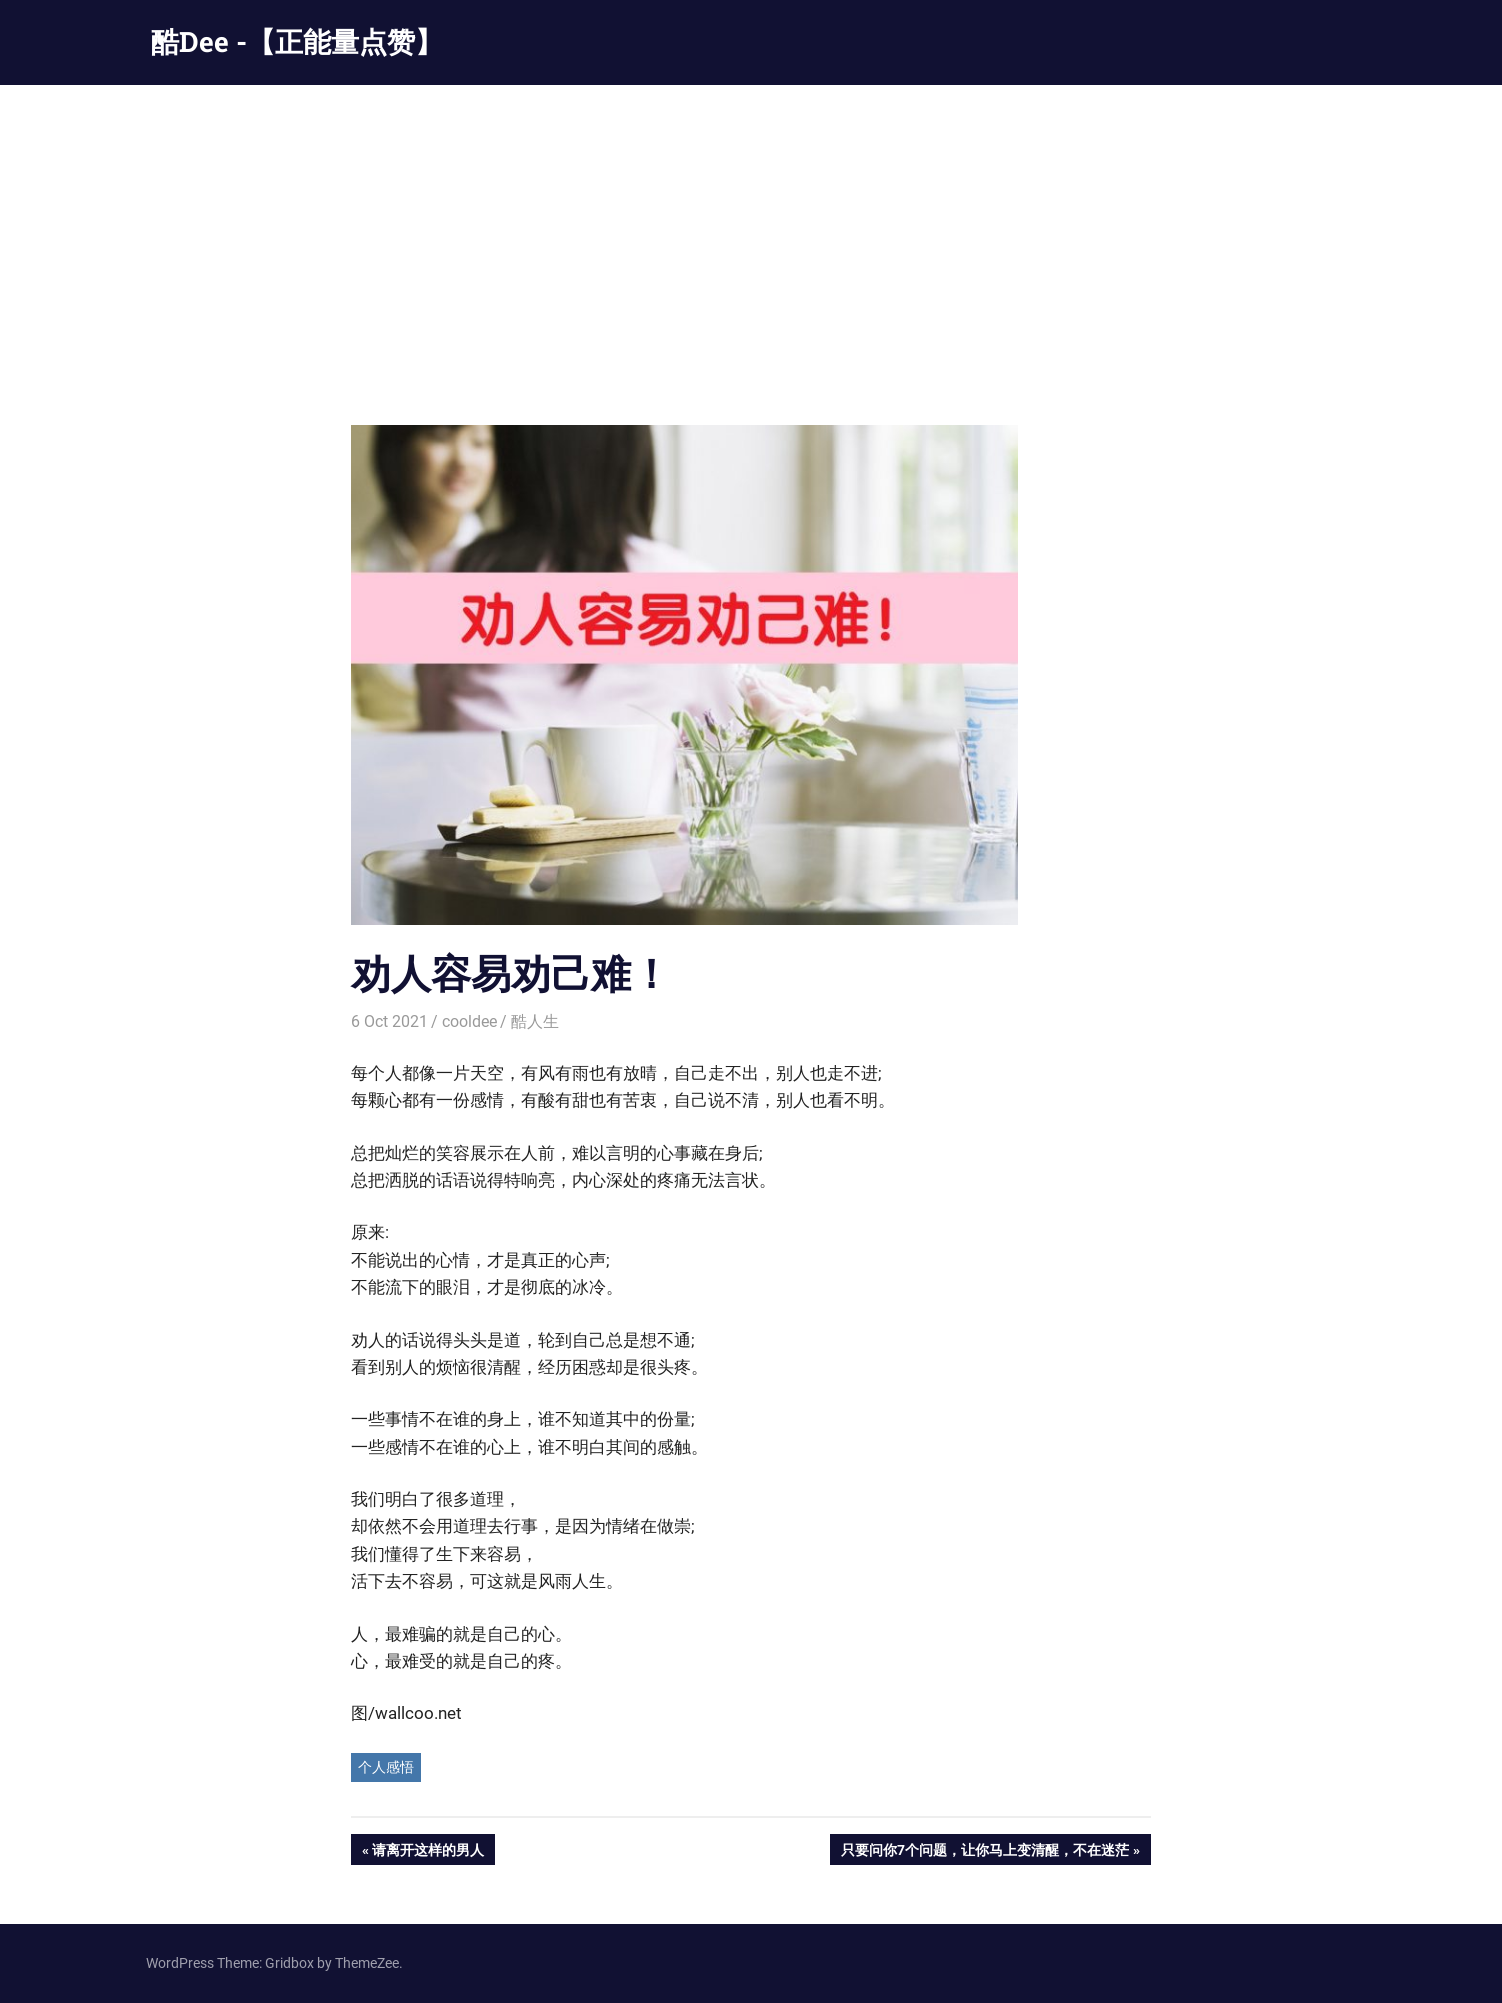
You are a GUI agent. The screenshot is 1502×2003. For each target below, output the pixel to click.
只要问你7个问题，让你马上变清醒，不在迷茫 (984, 1852)
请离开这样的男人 (427, 1852)
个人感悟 (386, 1767)
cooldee (469, 1021)
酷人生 (535, 1021)
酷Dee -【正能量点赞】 (297, 41)
